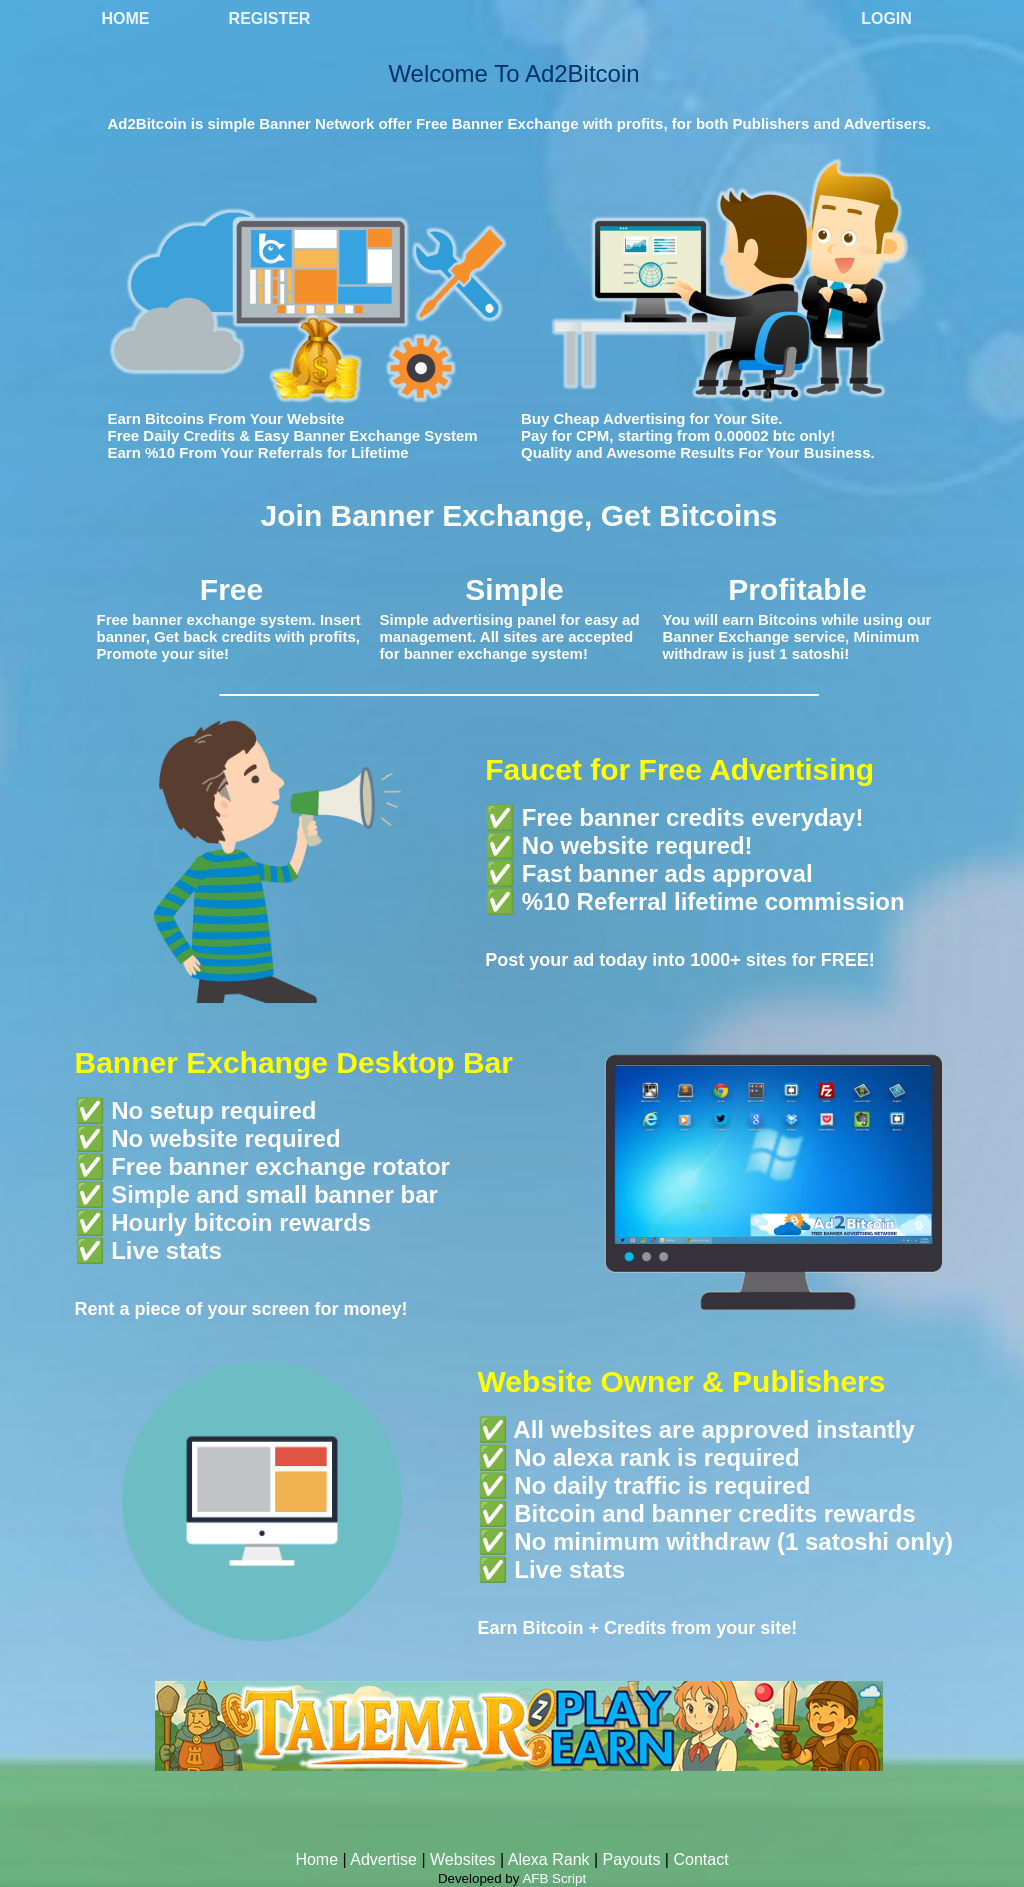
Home (126, 18)
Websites (463, 1859)
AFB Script (554, 1878)
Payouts (632, 1859)
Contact (700, 1859)
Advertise (383, 1859)
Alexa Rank (549, 1859)
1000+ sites (738, 960)
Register (270, 18)
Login (886, 18)
